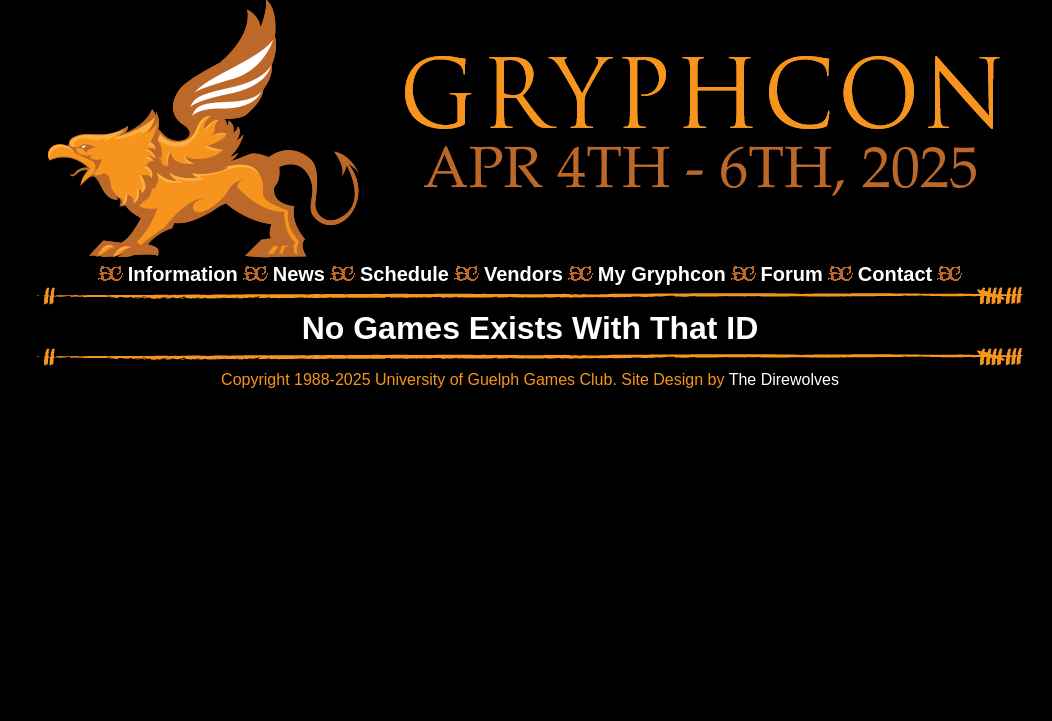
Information (183, 274)
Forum (792, 274)
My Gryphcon (662, 274)
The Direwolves (784, 379)
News (299, 274)
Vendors (523, 274)
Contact (895, 274)
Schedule (404, 274)
